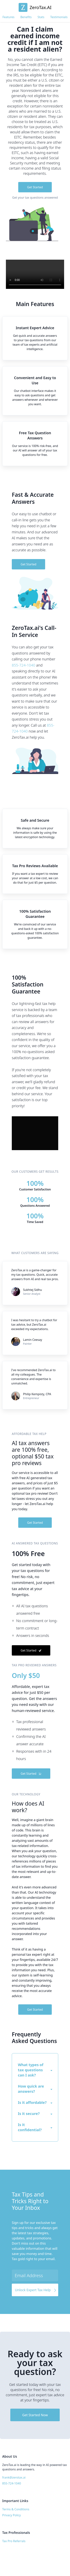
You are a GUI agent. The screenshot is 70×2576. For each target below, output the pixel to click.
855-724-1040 (23, 665)
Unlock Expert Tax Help (36, 2290)
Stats (41, 17)
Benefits (26, 17)
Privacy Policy (11, 2515)
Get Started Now (35, 2415)
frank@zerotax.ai (14, 2477)
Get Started (35, 187)
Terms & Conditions (15, 2509)
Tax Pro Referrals (13, 2541)
